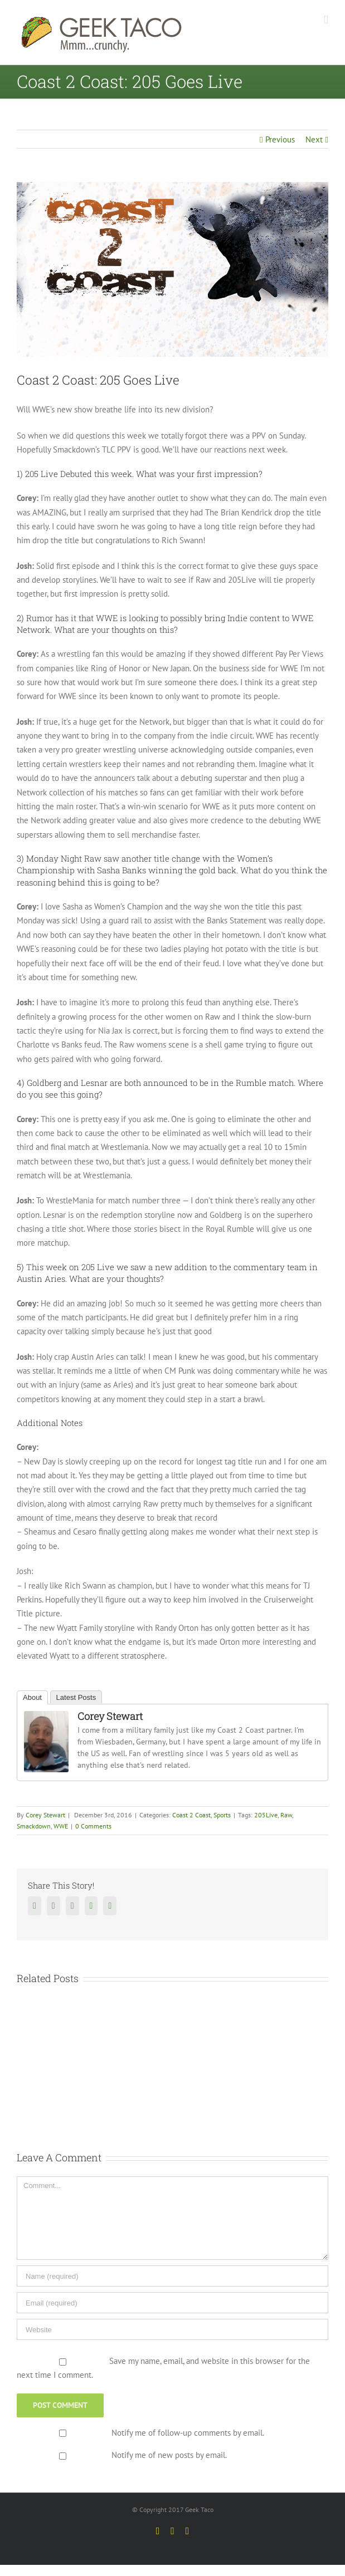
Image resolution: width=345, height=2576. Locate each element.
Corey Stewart (110, 1716)
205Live (266, 1815)
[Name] (172, 2276)
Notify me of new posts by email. (169, 2455)
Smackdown (34, 1826)
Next (314, 139)
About (32, 1697)
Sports (222, 1815)
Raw (286, 1815)
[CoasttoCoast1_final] (172, 269)
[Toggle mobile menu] (326, 20)
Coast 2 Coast (191, 1815)
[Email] (172, 2302)
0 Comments (93, 1826)
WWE (61, 1826)
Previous (280, 139)
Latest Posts (76, 1697)
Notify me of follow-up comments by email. (187, 2432)
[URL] (172, 2329)
